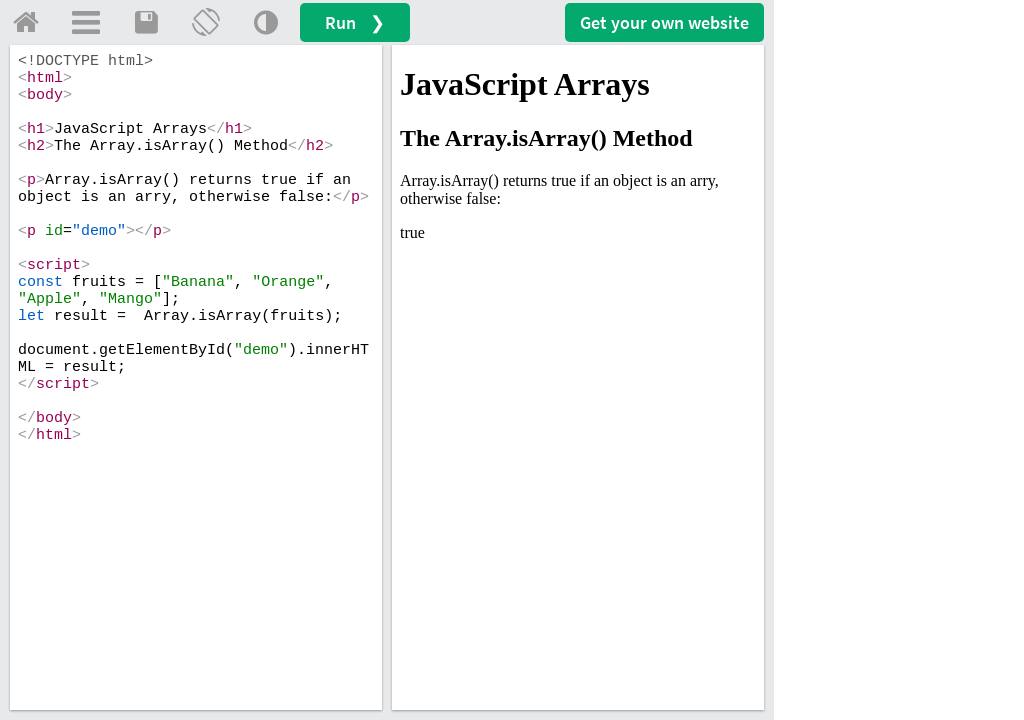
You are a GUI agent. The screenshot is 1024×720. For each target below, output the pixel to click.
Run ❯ (355, 22)
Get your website (664, 22)
